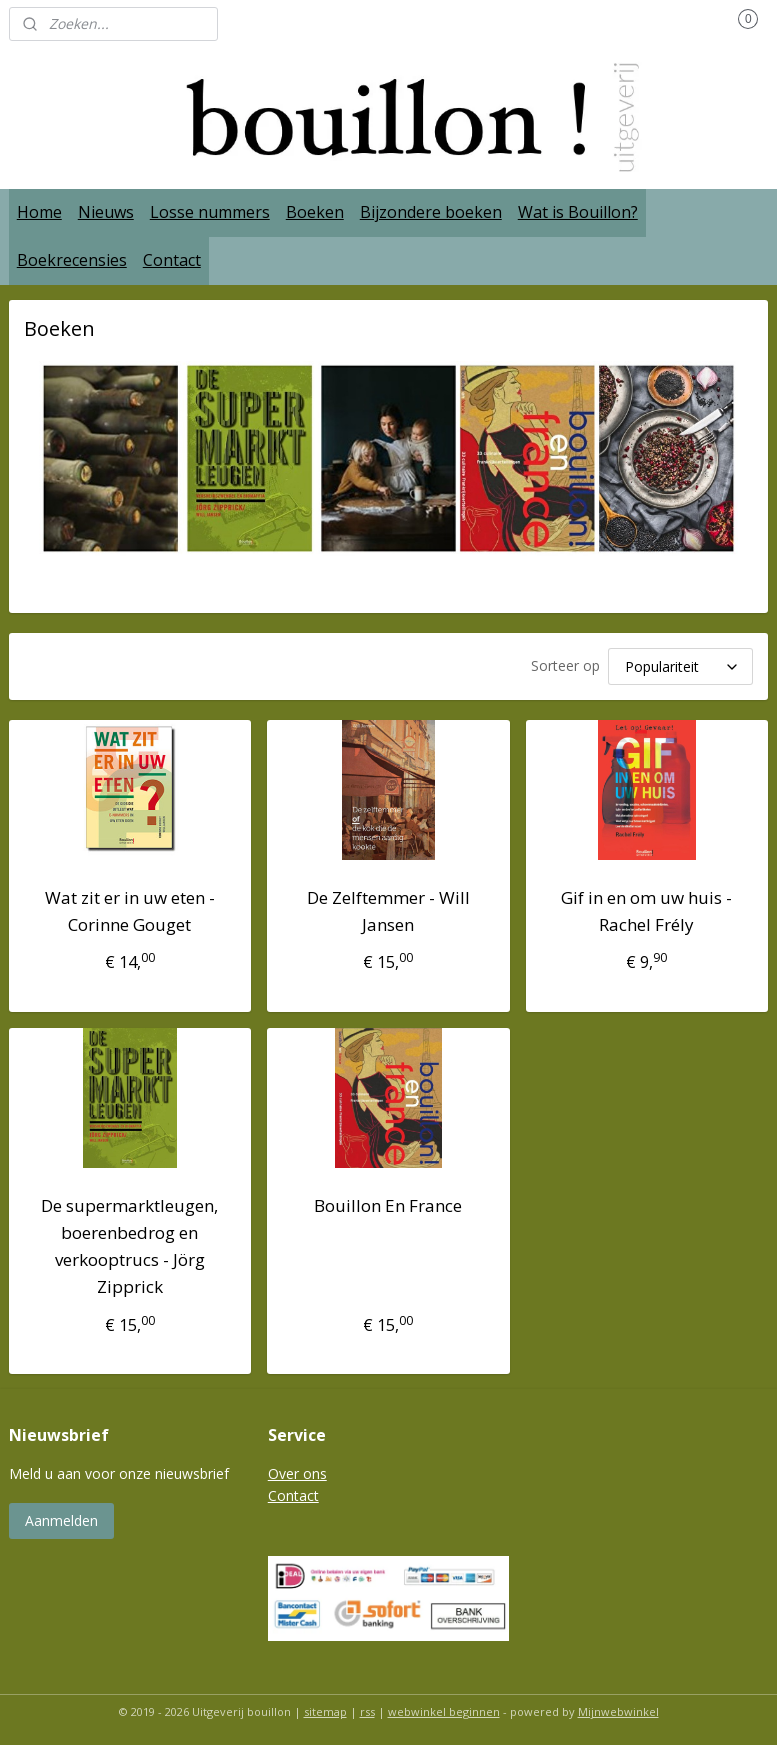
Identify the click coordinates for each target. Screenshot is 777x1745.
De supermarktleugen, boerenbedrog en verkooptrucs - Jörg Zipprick (129, 1243)
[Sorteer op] (680, 665)
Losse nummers (210, 212)
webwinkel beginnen (444, 1708)
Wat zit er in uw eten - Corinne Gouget (130, 908)
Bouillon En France (388, 1202)
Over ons (297, 1470)
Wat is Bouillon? (578, 212)
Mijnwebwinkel (618, 1708)
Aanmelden (61, 1517)
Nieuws (106, 212)
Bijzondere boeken (431, 212)
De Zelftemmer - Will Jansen (388, 908)
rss (367, 1708)
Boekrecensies (72, 260)
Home (39, 212)
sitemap (325, 1708)
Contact (172, 260)
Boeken (315, 212)
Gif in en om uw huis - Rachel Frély (646, 908)
